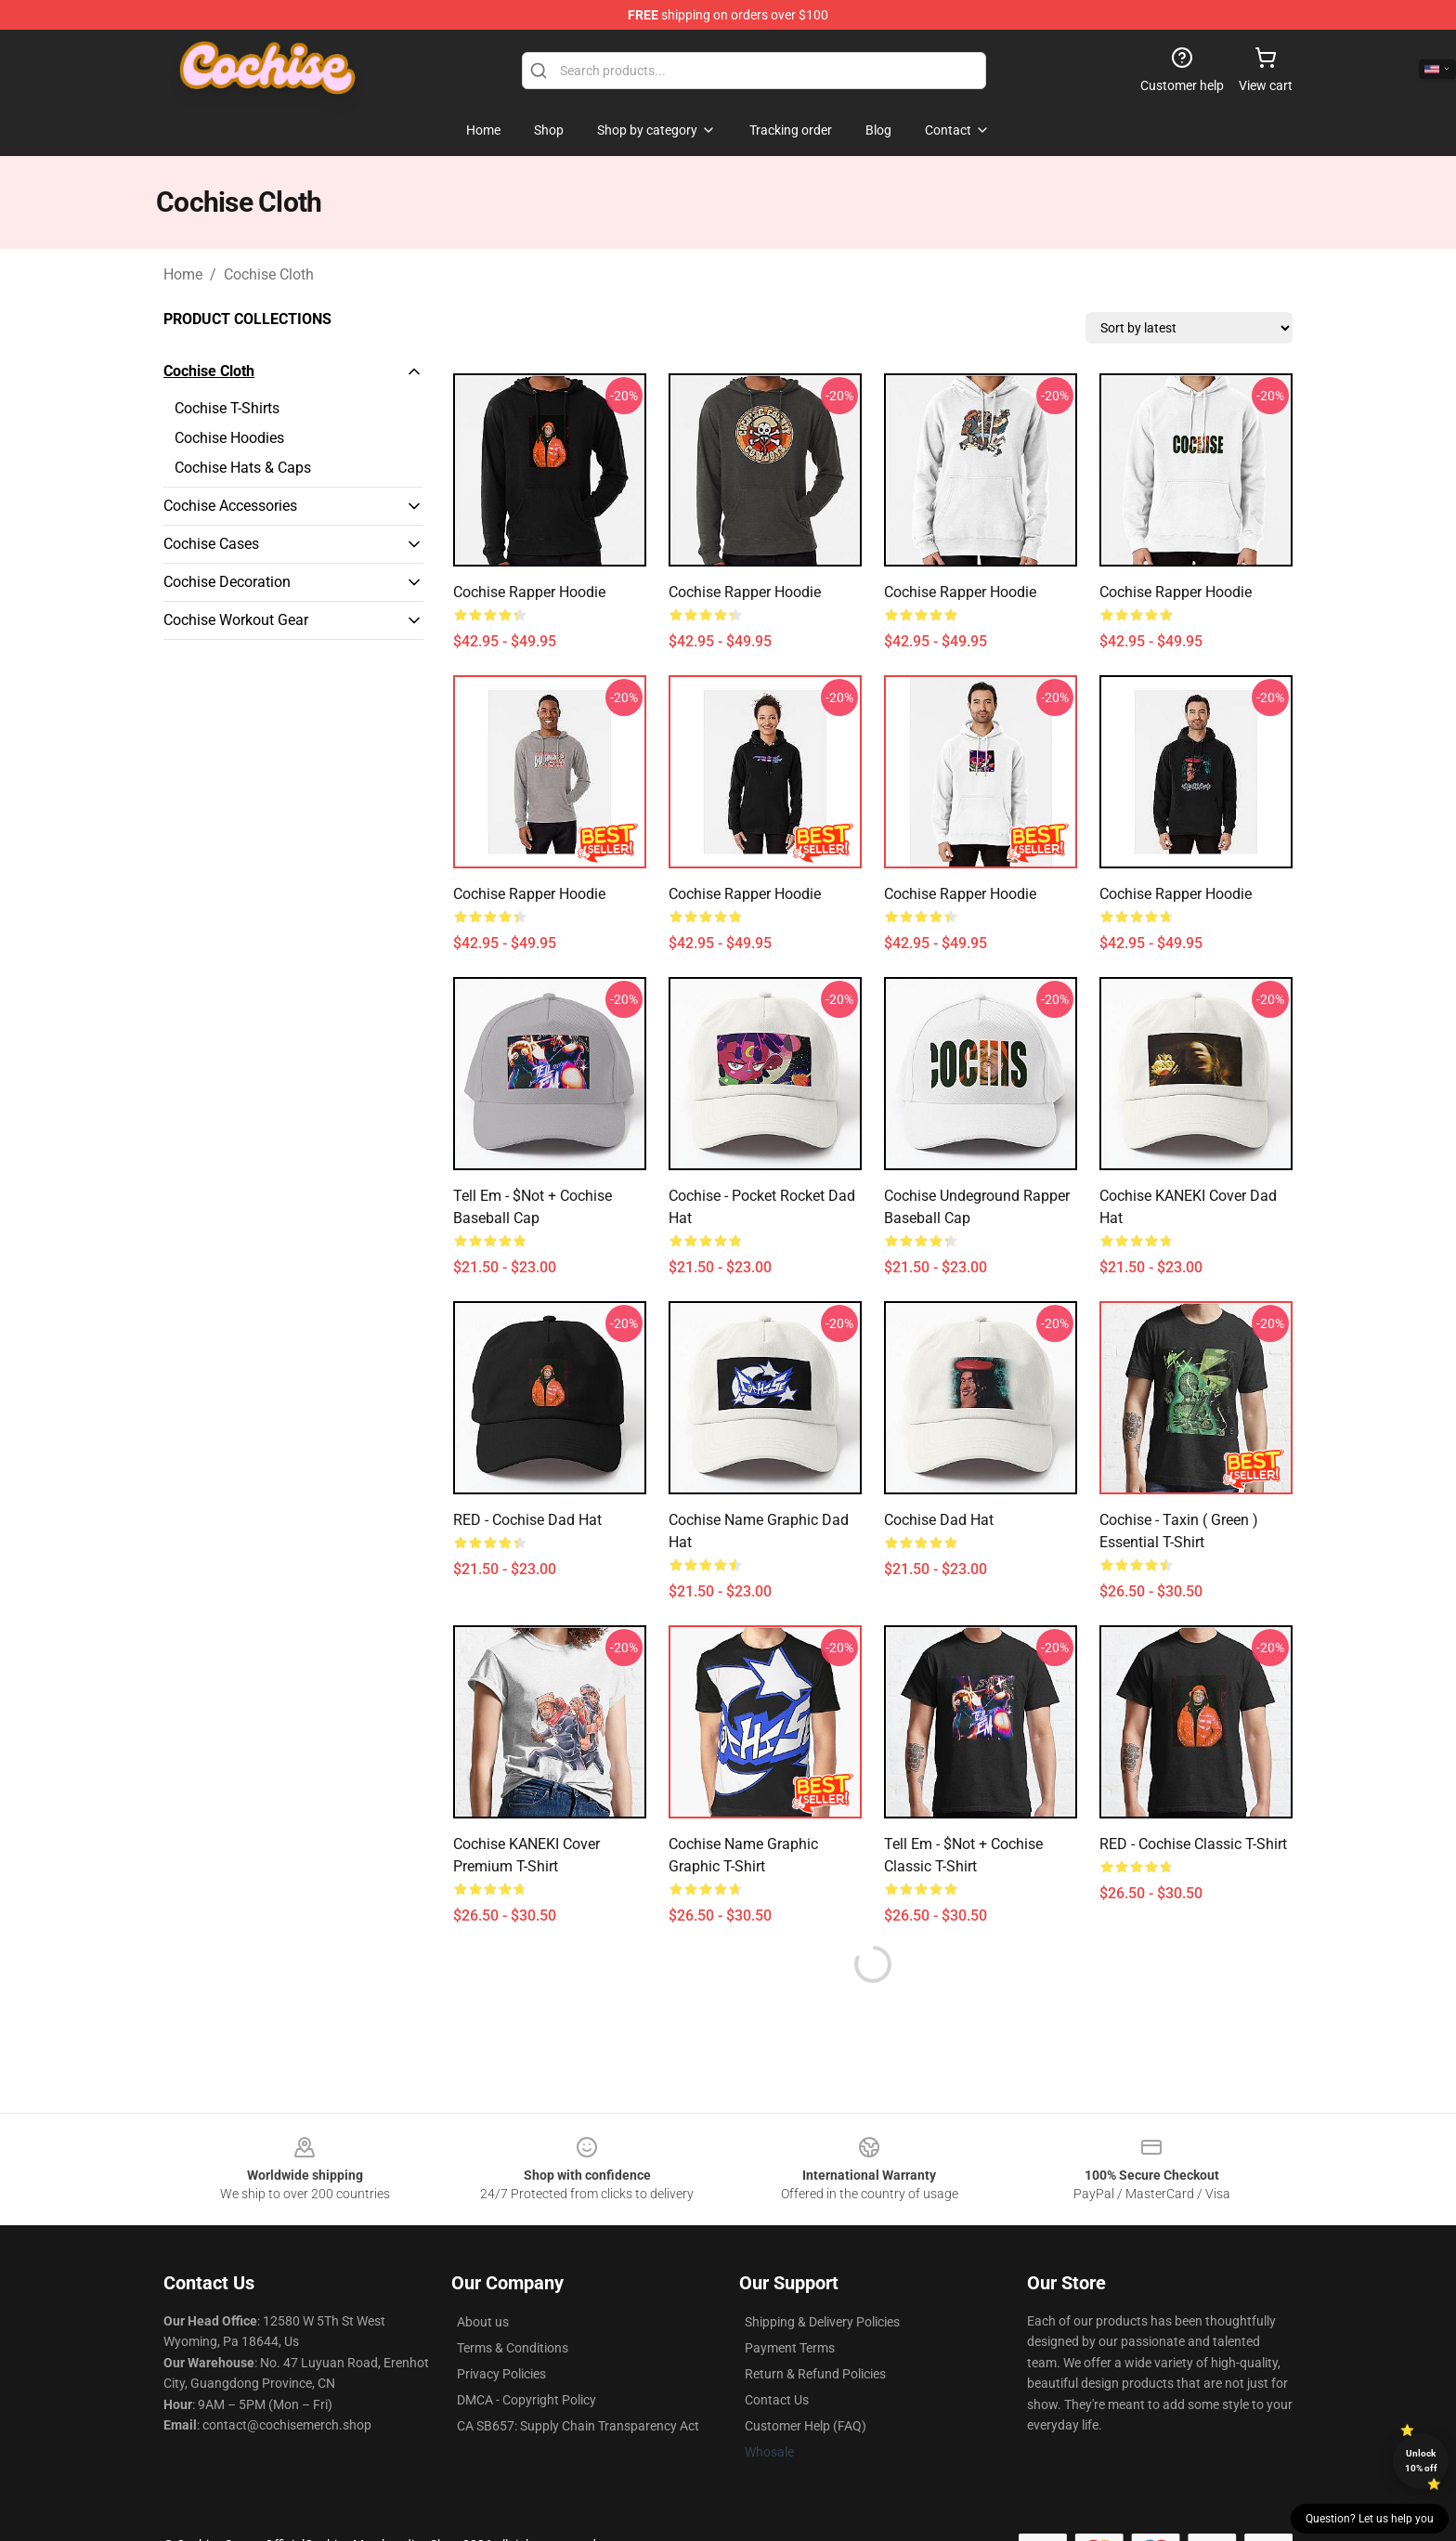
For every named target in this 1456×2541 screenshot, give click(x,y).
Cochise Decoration (227, 582)
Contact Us (777, 2399)
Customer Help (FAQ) (805, 2425)
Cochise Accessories (230, 506)
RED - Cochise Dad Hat (527, 1520)
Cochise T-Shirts (227, 408)
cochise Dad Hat (939, 1520)
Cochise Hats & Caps (243, 467)
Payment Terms (790, 2347)
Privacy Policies (501, 2373)
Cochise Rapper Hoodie (529, 592)
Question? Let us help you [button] (1370, 2518)
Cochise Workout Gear (235, 620)
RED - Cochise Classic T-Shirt (1193, 1844)
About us (483, 2321)
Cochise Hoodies (229, 438)
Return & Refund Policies (815, 2373)
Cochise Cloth (269, 274)
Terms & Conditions (512, 2347)
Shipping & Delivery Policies (822, 2321)
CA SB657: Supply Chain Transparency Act (578, 2425)
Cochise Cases (211, 544)
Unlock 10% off (1421, 2460)
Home (182, 274)
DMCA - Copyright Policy (526, 2399)
